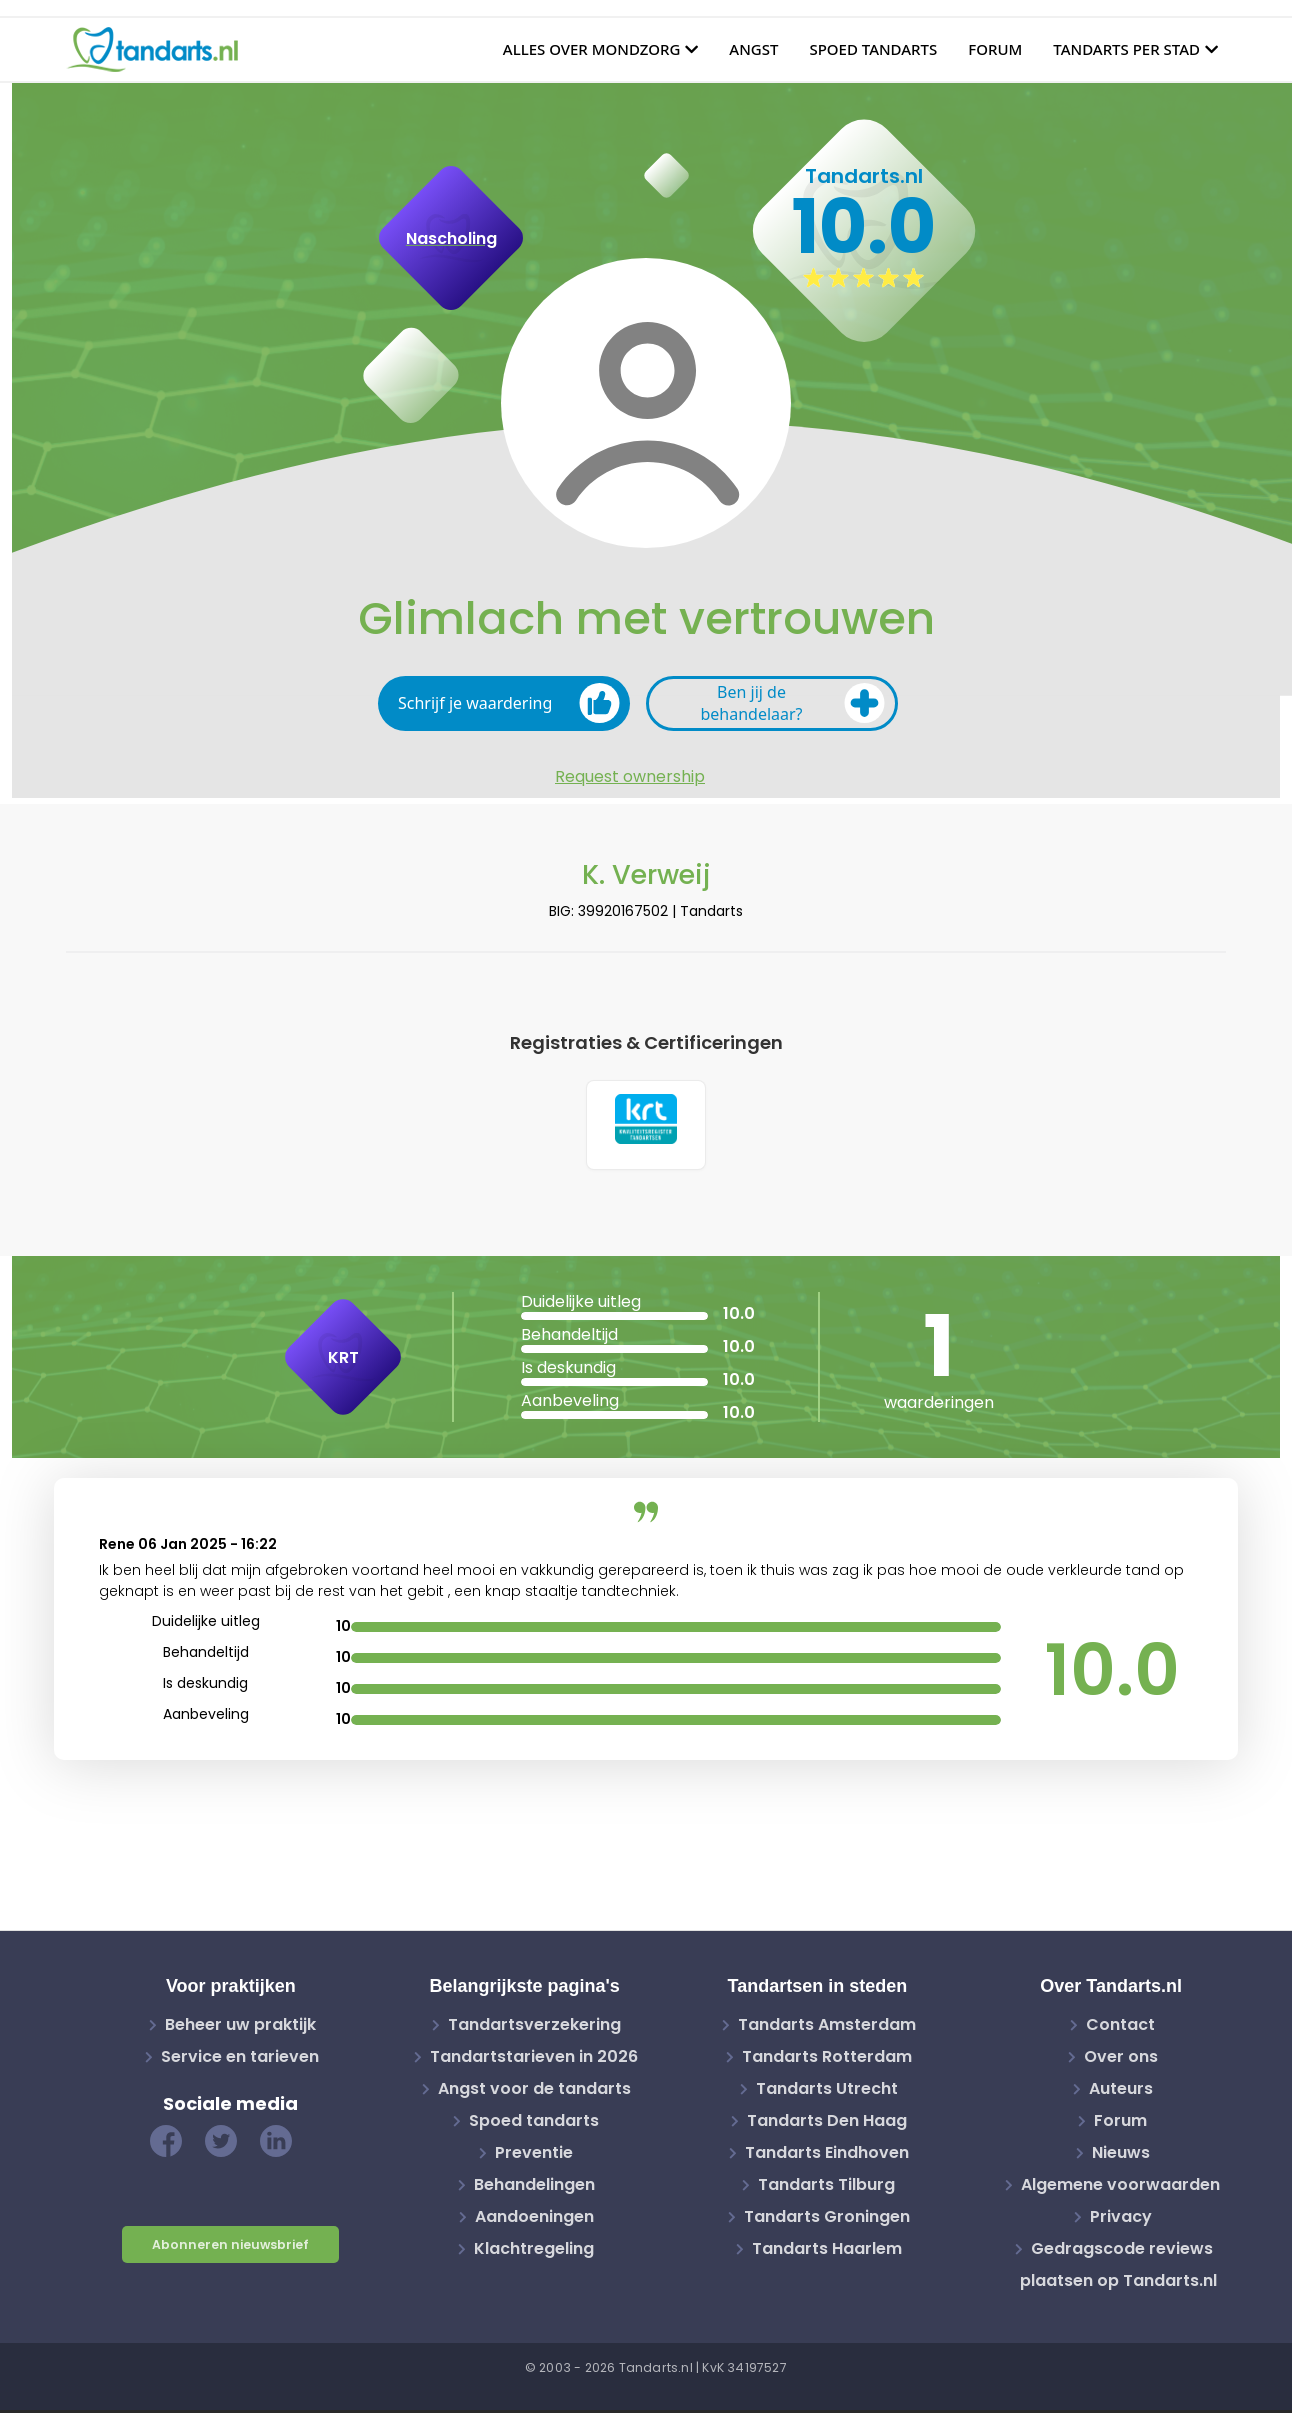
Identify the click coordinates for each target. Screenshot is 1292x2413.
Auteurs (1121, 2091)
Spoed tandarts (873, 49)
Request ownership (630, 777)
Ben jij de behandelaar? (792, 703)
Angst (753, 49)
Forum (995, 49)
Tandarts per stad (1126, 49)
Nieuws (1121, 2155)
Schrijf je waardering (509, 703)
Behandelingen (534, 2187)
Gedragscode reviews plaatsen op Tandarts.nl (1118, 2267)
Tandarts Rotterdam (827, 2059)
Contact (1120, 2027)
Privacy (1121, 2219)
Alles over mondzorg (592, 49)
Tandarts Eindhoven (827, 2155)
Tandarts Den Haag (827, 2123)
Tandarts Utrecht (827, 2091)
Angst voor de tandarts (534, 2091)
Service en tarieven (240, 2059)
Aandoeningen (534, 2219)
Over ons (1121, 2059)
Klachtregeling (534, 2251)
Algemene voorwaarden (1120, 2187)
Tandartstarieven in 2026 (534, 2059)
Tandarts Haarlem (827, 2251)
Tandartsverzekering (534, 2027)
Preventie (534, 2155)
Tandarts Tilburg (826, 2187)
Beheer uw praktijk (240, 2027)
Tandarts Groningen (827, 2219)
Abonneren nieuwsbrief (230, 2247)
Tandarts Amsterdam (827, 2027)
